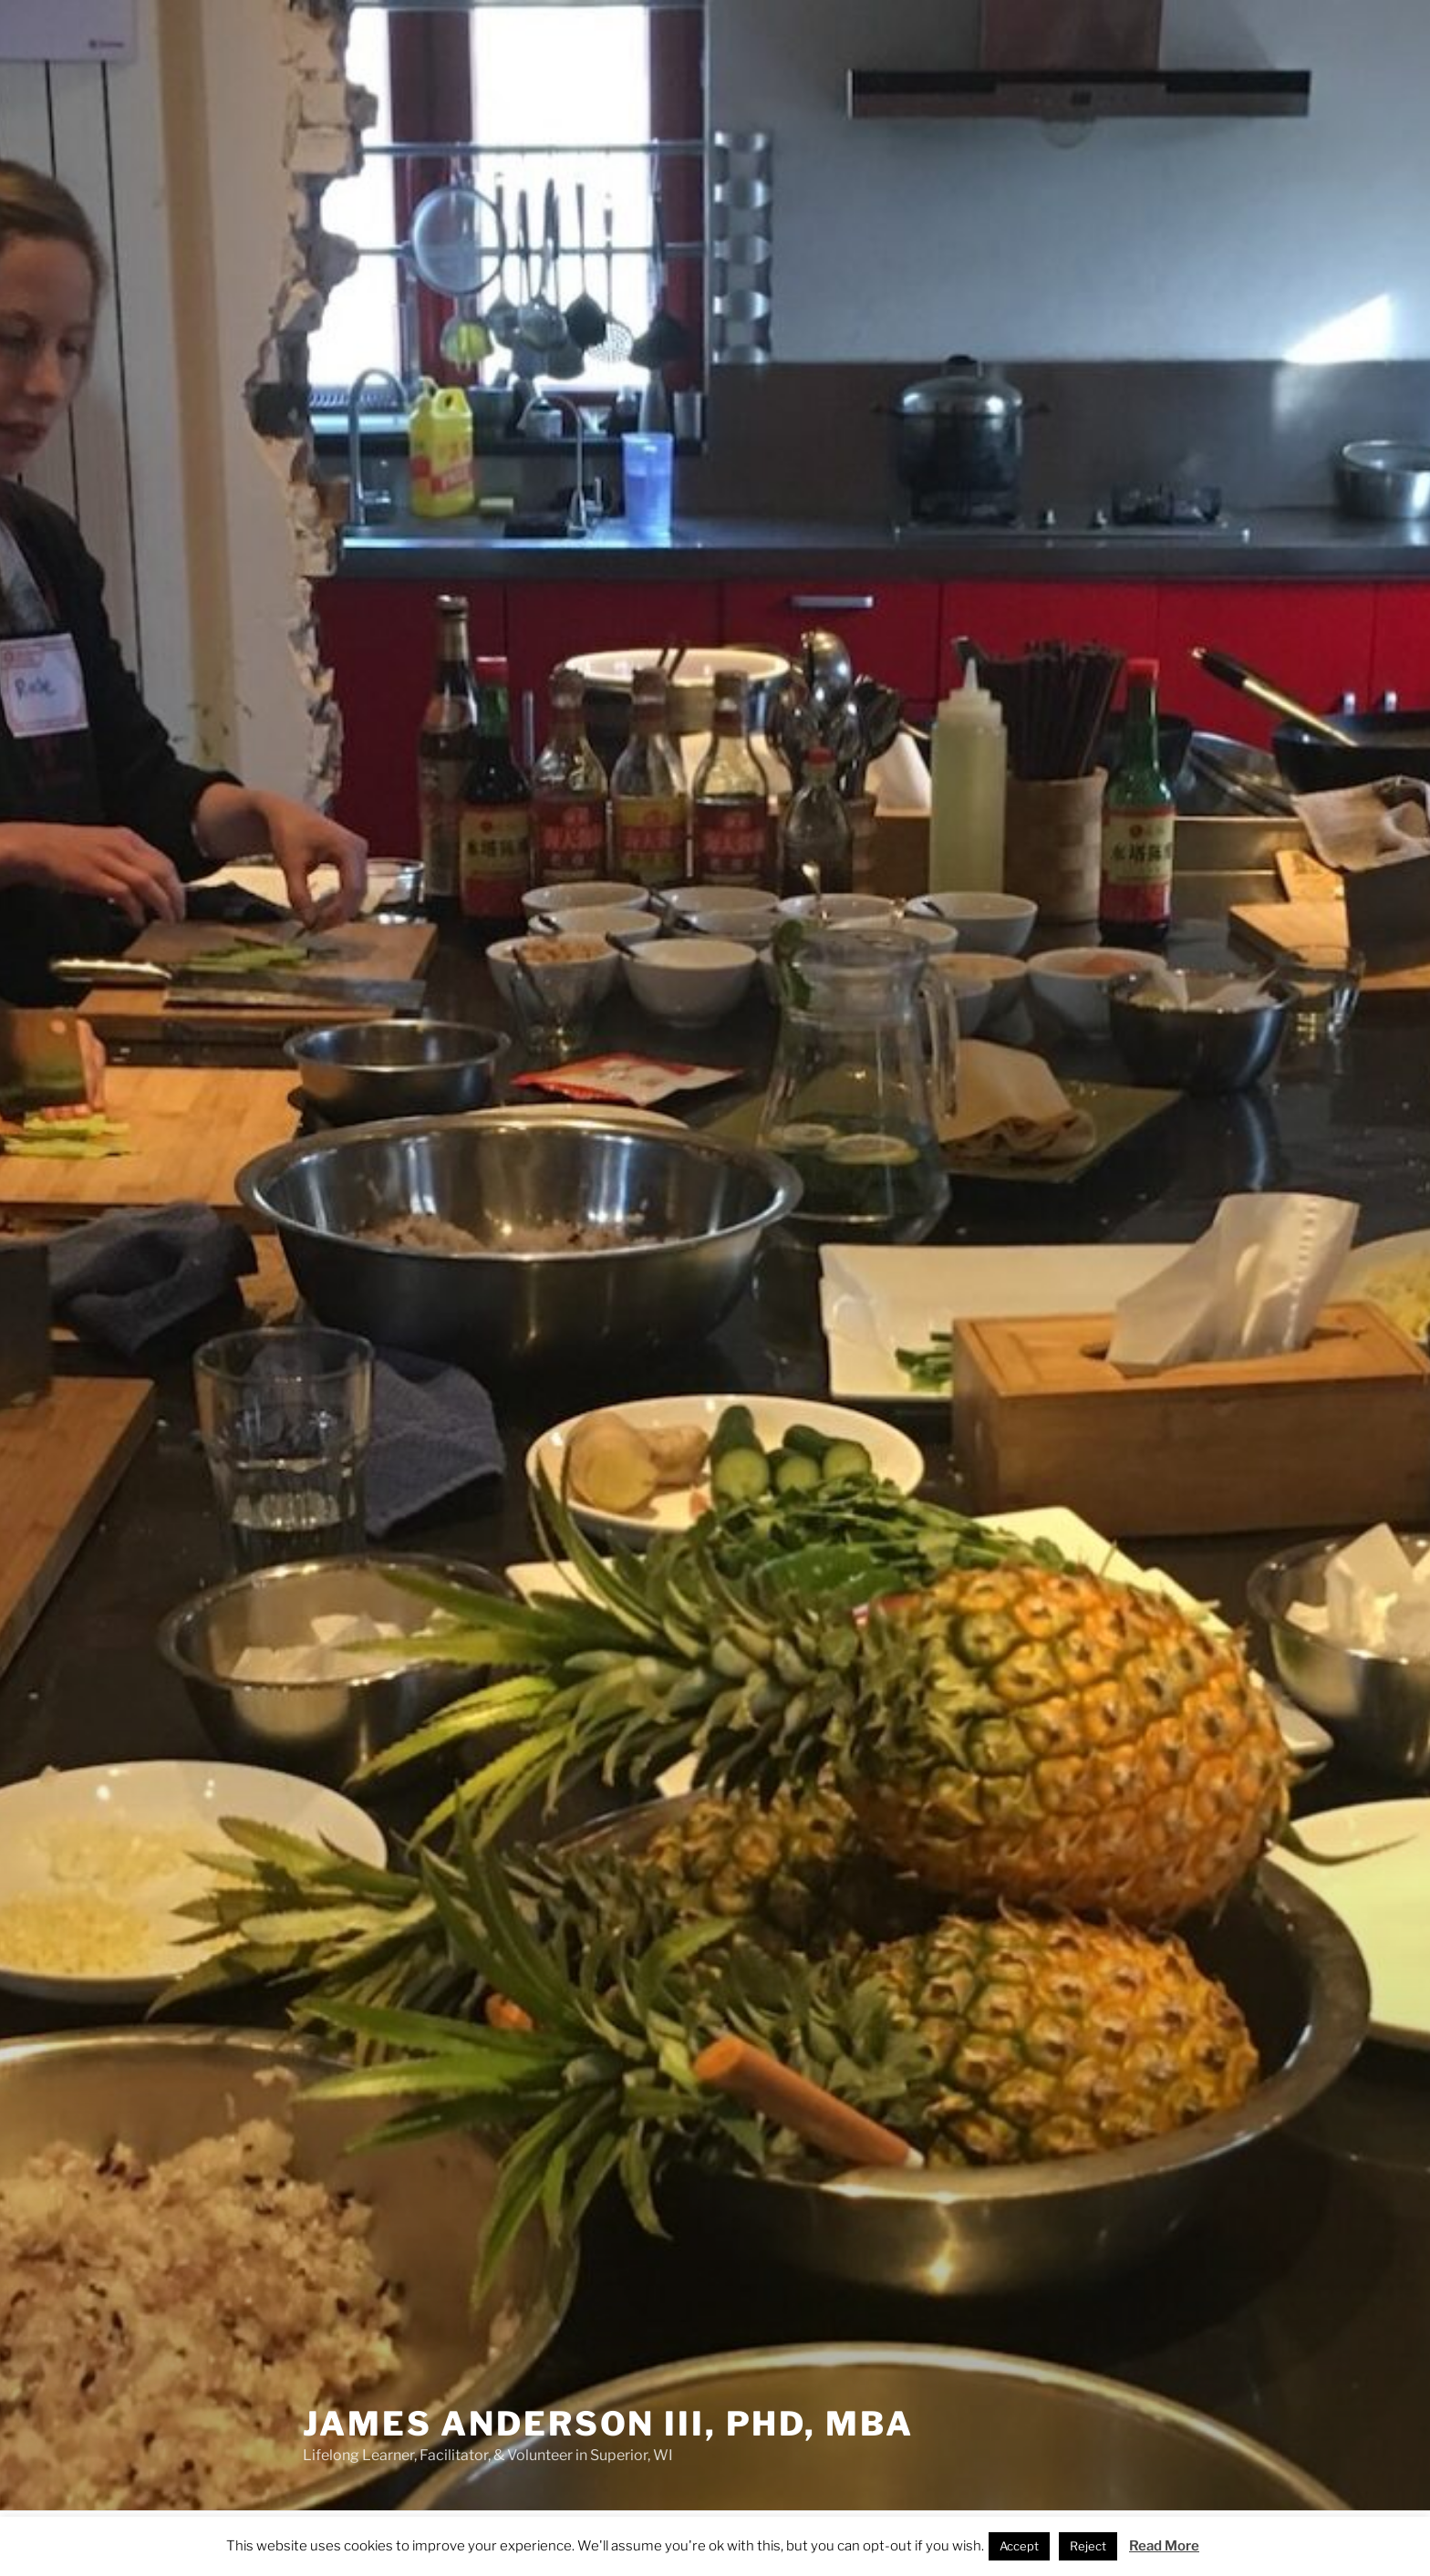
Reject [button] (1088, 2546)
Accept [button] (1019, 2546)
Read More (1164, 2546)
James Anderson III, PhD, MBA (608, 2424)
